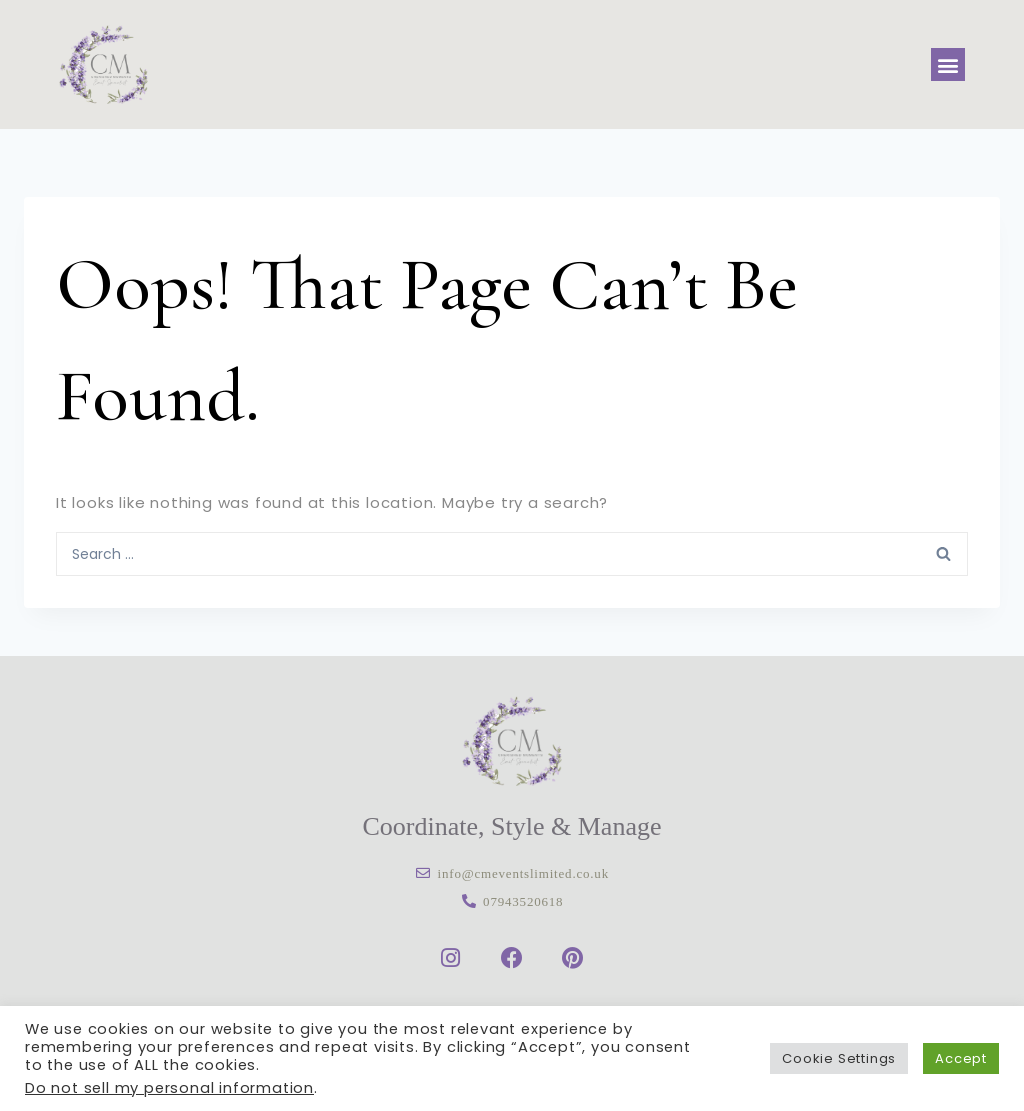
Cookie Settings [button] (839, 1058)
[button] (948, 64)
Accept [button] (961, 1058)
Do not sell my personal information (169, 1088)
